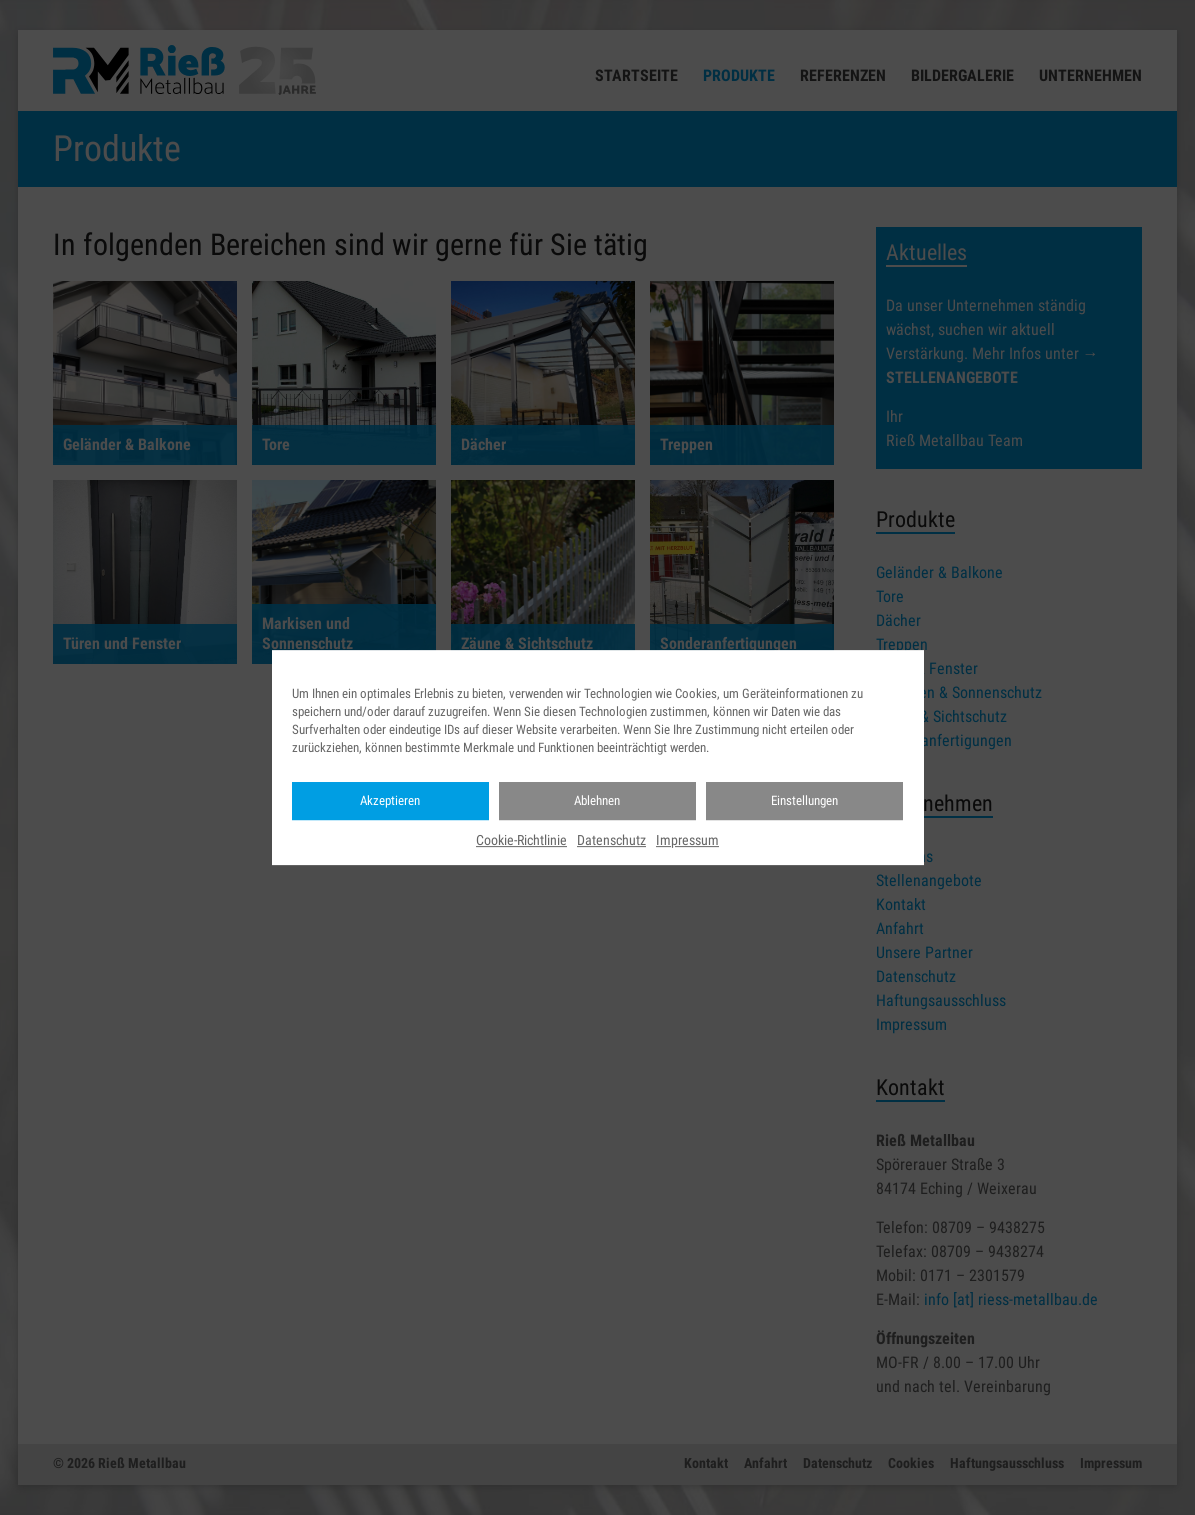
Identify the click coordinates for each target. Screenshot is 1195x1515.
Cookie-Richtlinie (521, 840)
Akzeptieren (390, 800)
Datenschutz (611, 840)
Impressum (687, 840)
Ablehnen (597, 800)
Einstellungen (804, 800)
